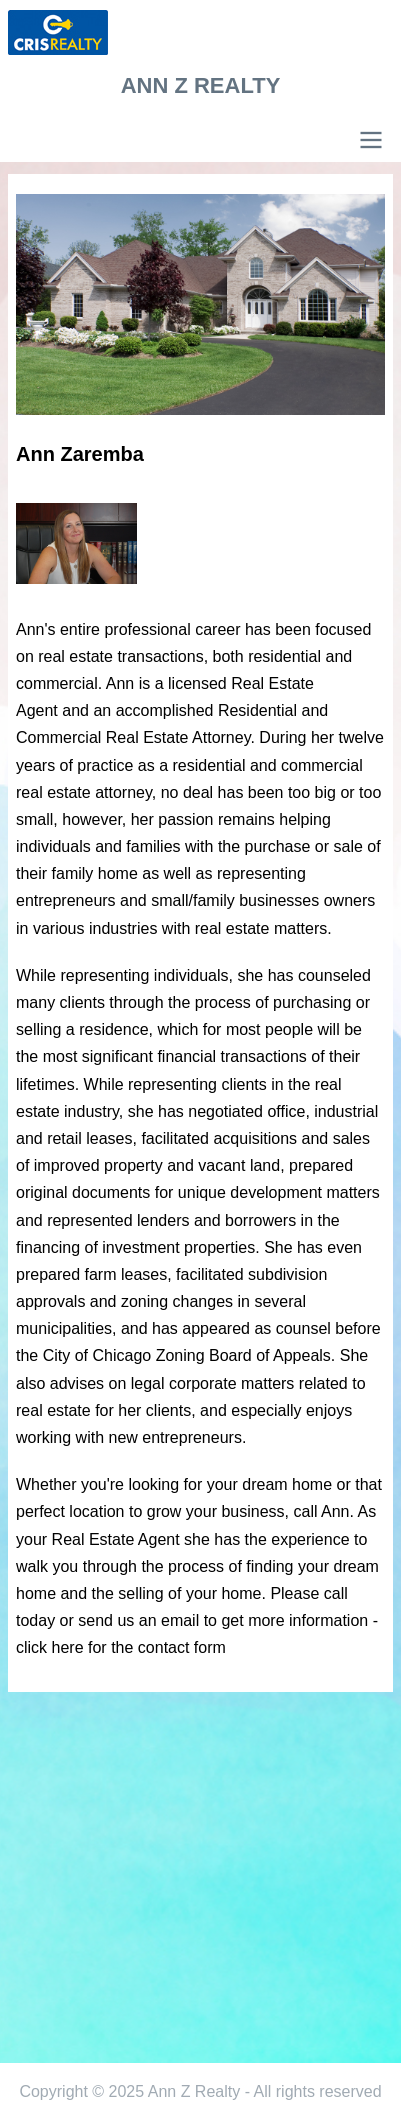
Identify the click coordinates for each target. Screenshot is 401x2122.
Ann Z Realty (201, 85)
